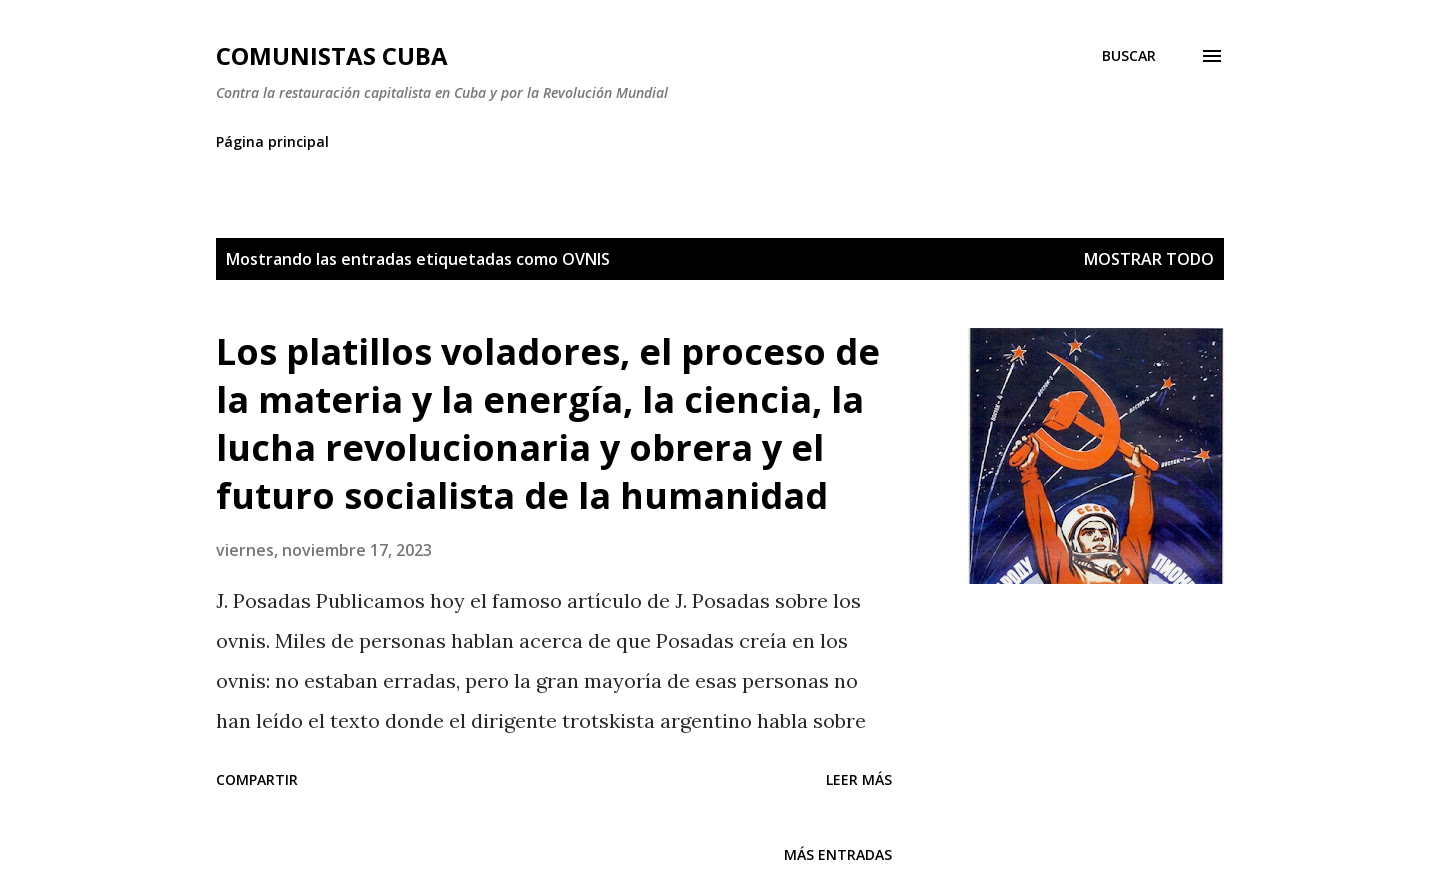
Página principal (272, 141)
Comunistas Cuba (332, 55)
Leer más (859, 779)
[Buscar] (1129, 56)
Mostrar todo (1149, 259)
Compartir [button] (257, 779)
